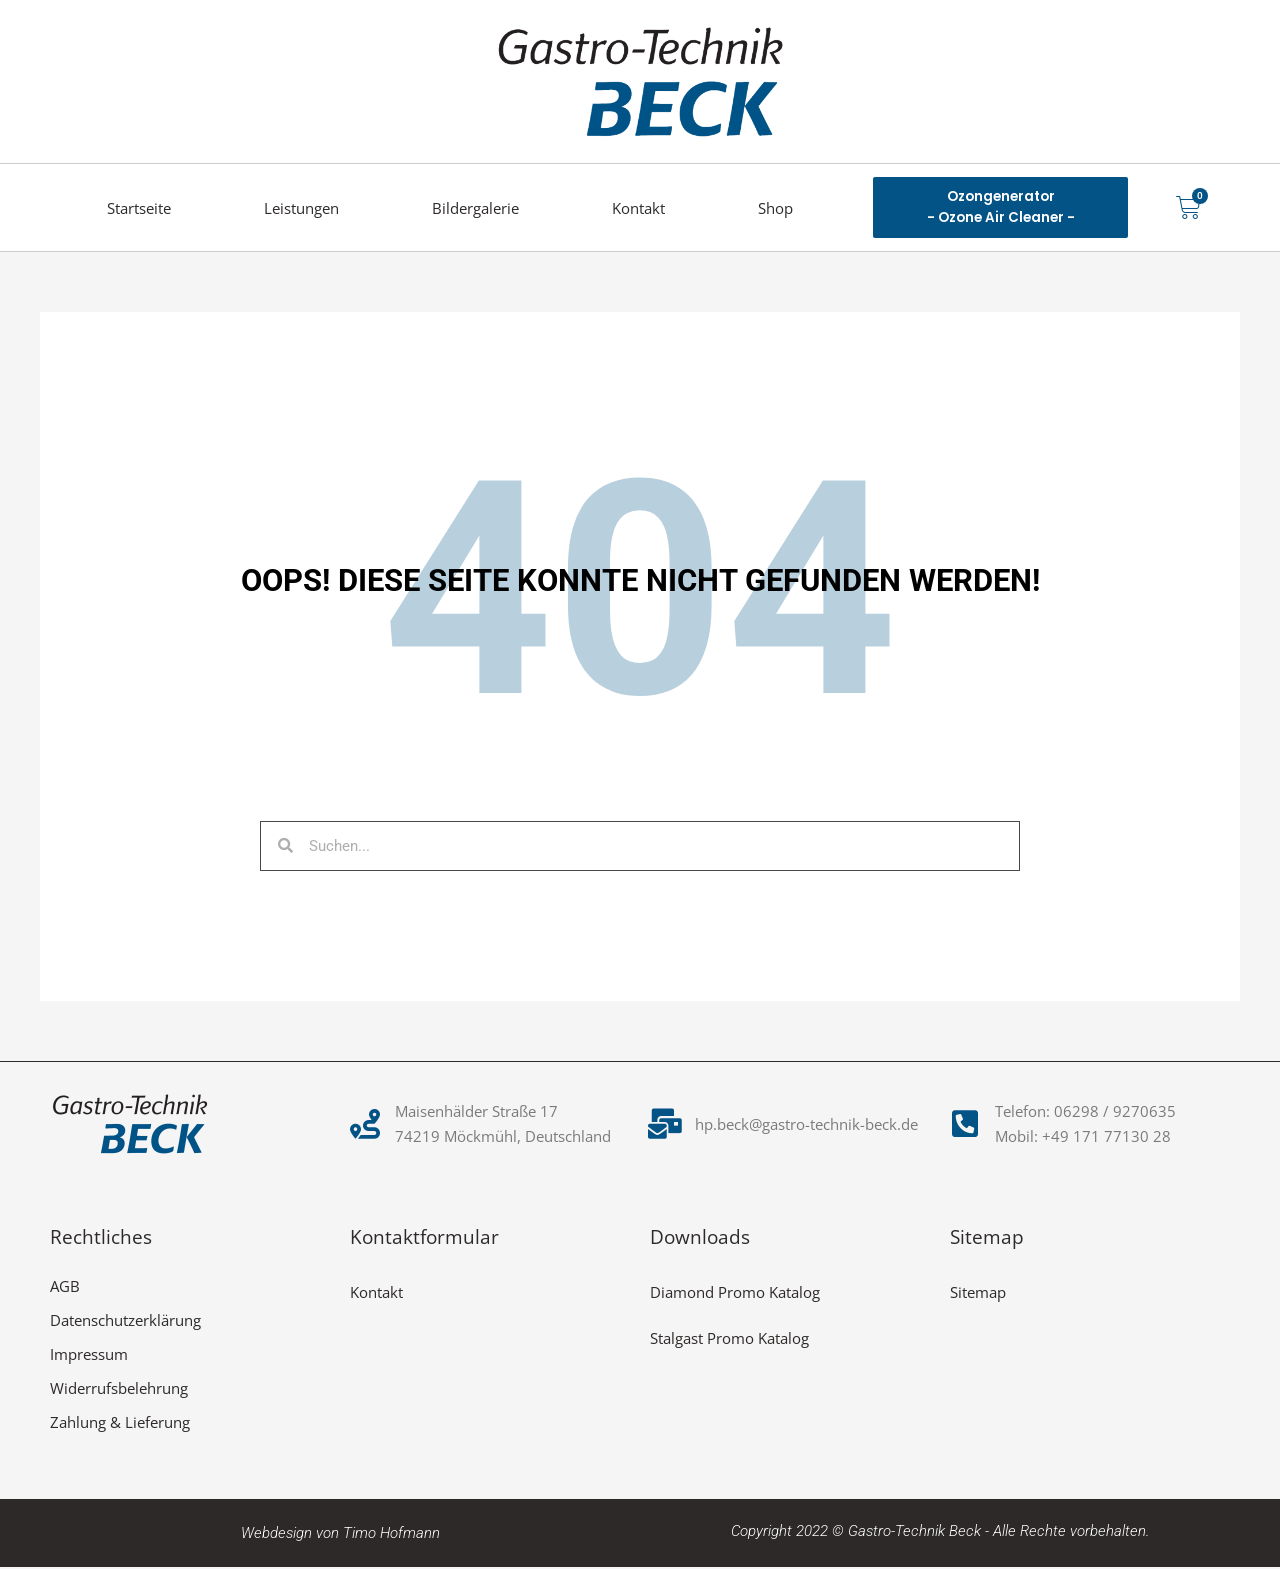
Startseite (139, 208)
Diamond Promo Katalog (735, 1294)
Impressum (89, 1356)
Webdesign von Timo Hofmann (340, 1535)
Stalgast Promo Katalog (729, 1340)
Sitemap (978, 1294)
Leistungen (301, 208)
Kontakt (638, 208)
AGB (65, 1288)
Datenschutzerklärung (125, 1322)
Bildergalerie (475, 208)
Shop (775, 208)
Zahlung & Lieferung (120, 1424)
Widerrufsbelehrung (119, 1390)
